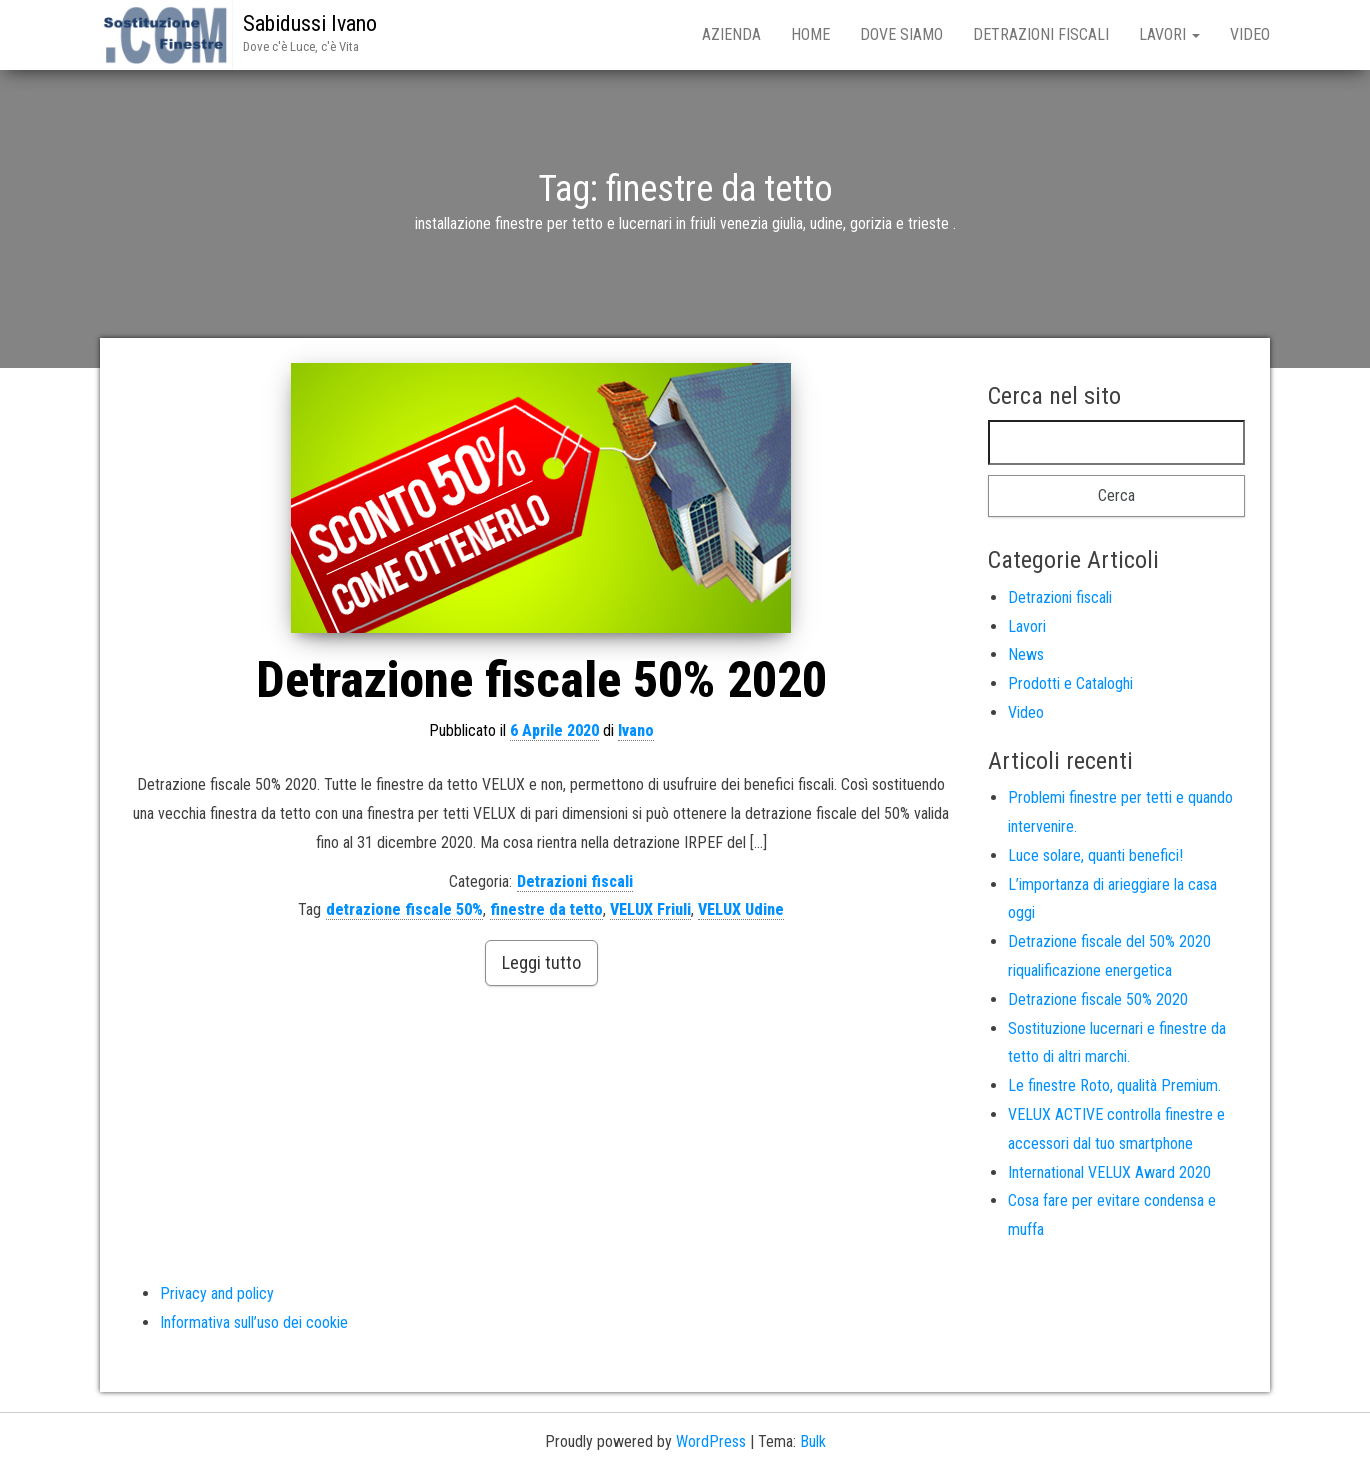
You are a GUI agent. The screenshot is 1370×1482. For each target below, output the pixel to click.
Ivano (636, 730)
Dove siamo (901, 34)
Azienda (731, 34)
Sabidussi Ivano (310, 23)
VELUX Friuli (650, 909)
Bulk (813, 1441)
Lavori (1169, 34)
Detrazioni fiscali (1041, 34)
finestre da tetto (546, 909)
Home (810, 34)
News (1026, 654)
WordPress (711, 1441)
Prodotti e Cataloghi (1070, 683)
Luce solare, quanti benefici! (1095, 855)
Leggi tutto (541, 962)
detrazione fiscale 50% (404, 909)
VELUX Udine (741, 909)
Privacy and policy (217, 1293)
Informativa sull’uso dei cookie (254, 1322)
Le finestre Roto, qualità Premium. (1114, 1085)
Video (1250, 34)
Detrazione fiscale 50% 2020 (541, 680)
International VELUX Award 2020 (1109, 1172)
